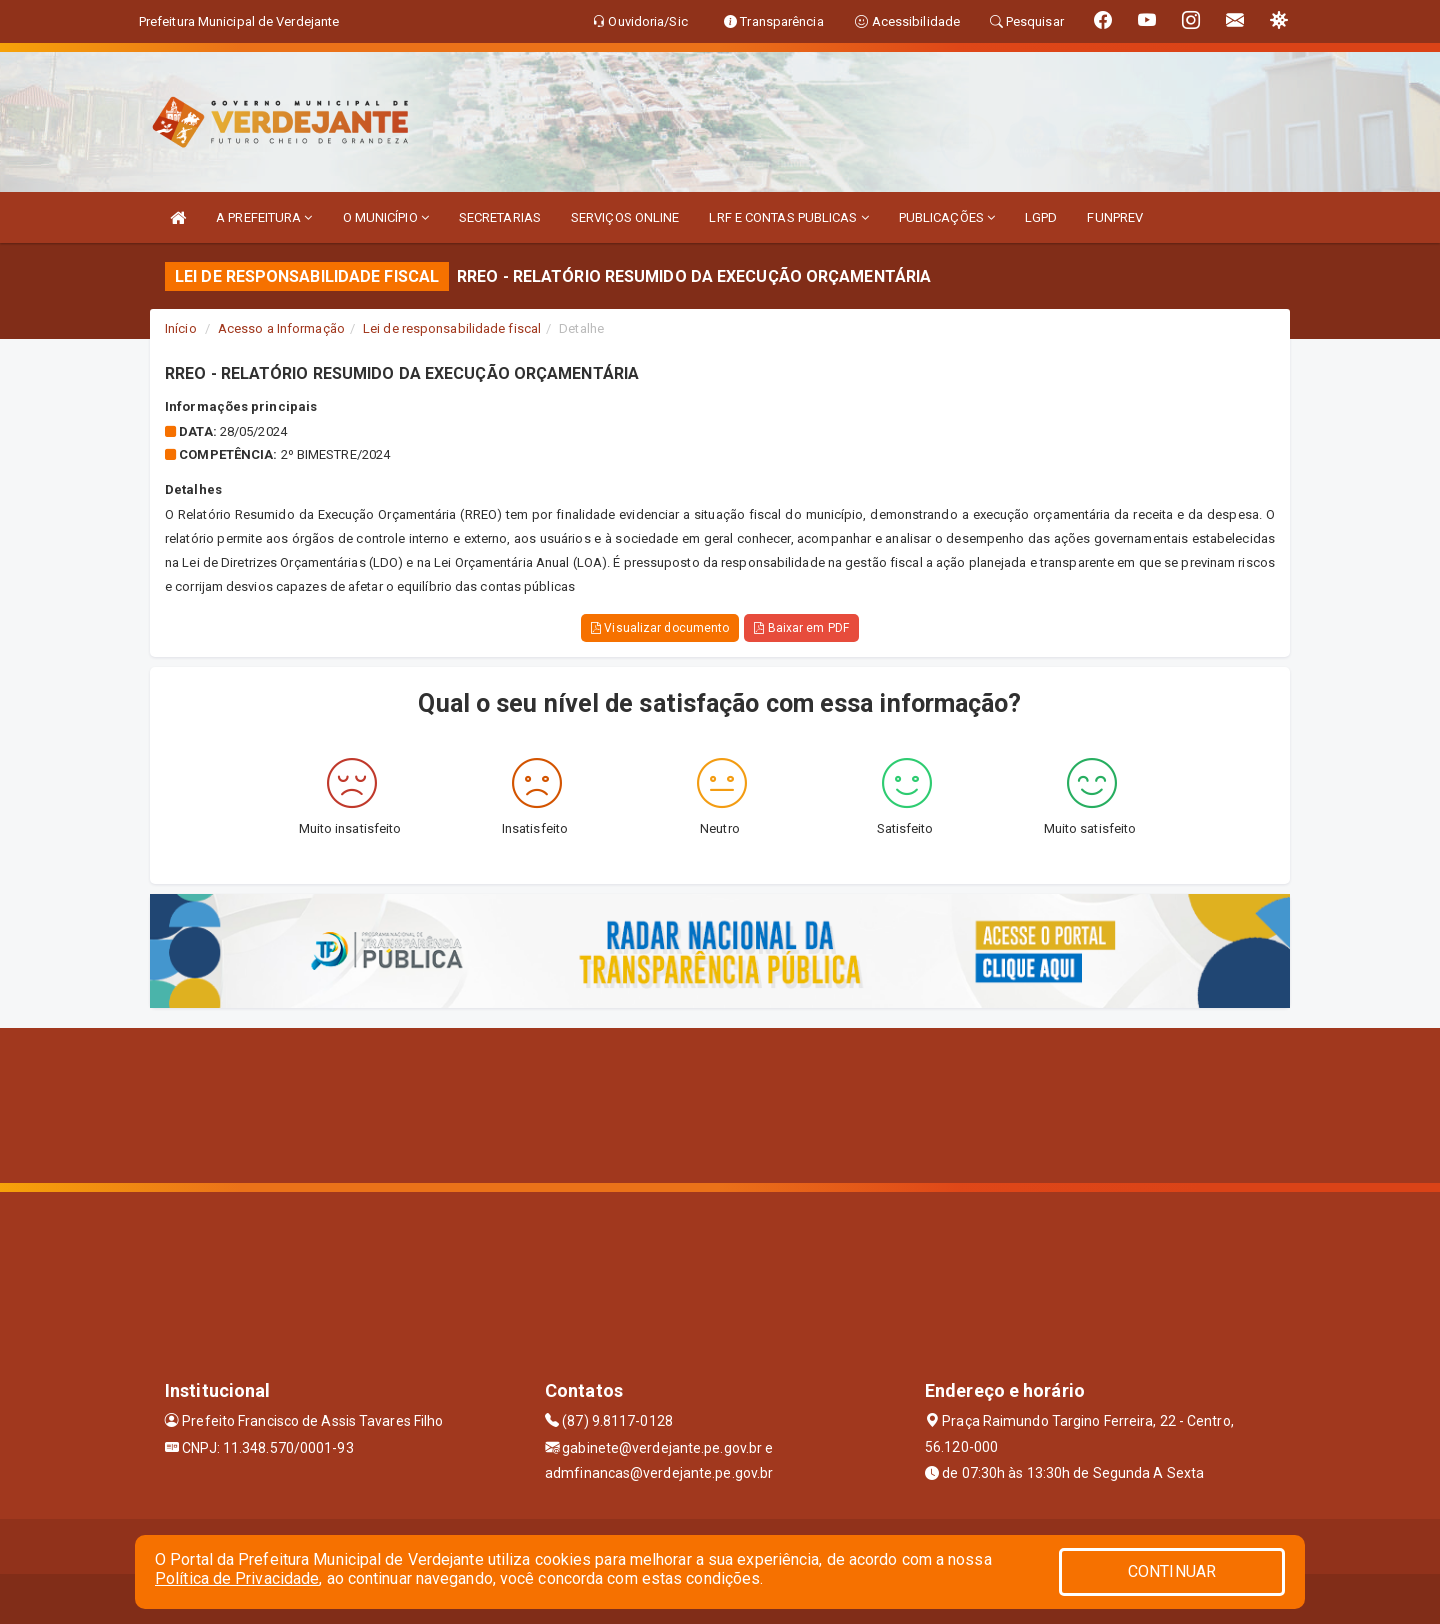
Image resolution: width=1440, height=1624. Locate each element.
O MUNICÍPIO (386, 217)
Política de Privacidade (237, 1578)
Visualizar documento (660, 628)
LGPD (1041, 217)
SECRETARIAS (500, 217)
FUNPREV (1115, 217)
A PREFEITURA (264, 217)
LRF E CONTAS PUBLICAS (788, 217)
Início (181, 328)
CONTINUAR (1172, 1571)
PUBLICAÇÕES (947, 217)
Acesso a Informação (281, 328)
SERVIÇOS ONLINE (625, 217)
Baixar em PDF (801, 628)
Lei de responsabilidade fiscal (452, 328)
